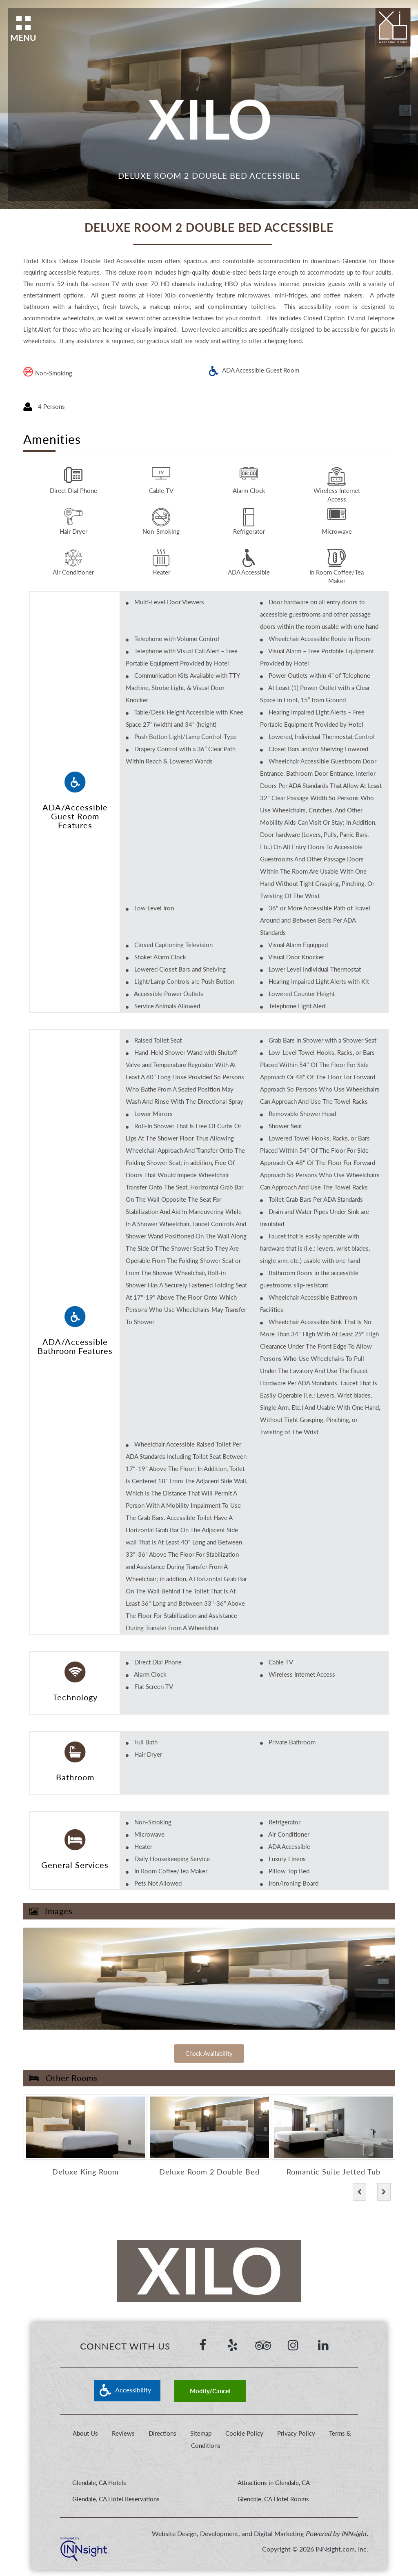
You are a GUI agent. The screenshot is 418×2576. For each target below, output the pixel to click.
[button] (359, 2192)
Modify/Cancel (210, 2390)
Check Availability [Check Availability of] (209, 2053)
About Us (85, 2433)
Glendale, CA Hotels (99, 2482)
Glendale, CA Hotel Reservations (116, 2499)
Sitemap (200, 2433)
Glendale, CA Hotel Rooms (273, 2499)
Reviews (123, 2433)
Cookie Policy (245, 2433)
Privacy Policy (296, 2433)
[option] (85, 2137)
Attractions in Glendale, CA (274, 2482)
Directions (162, 2433)
